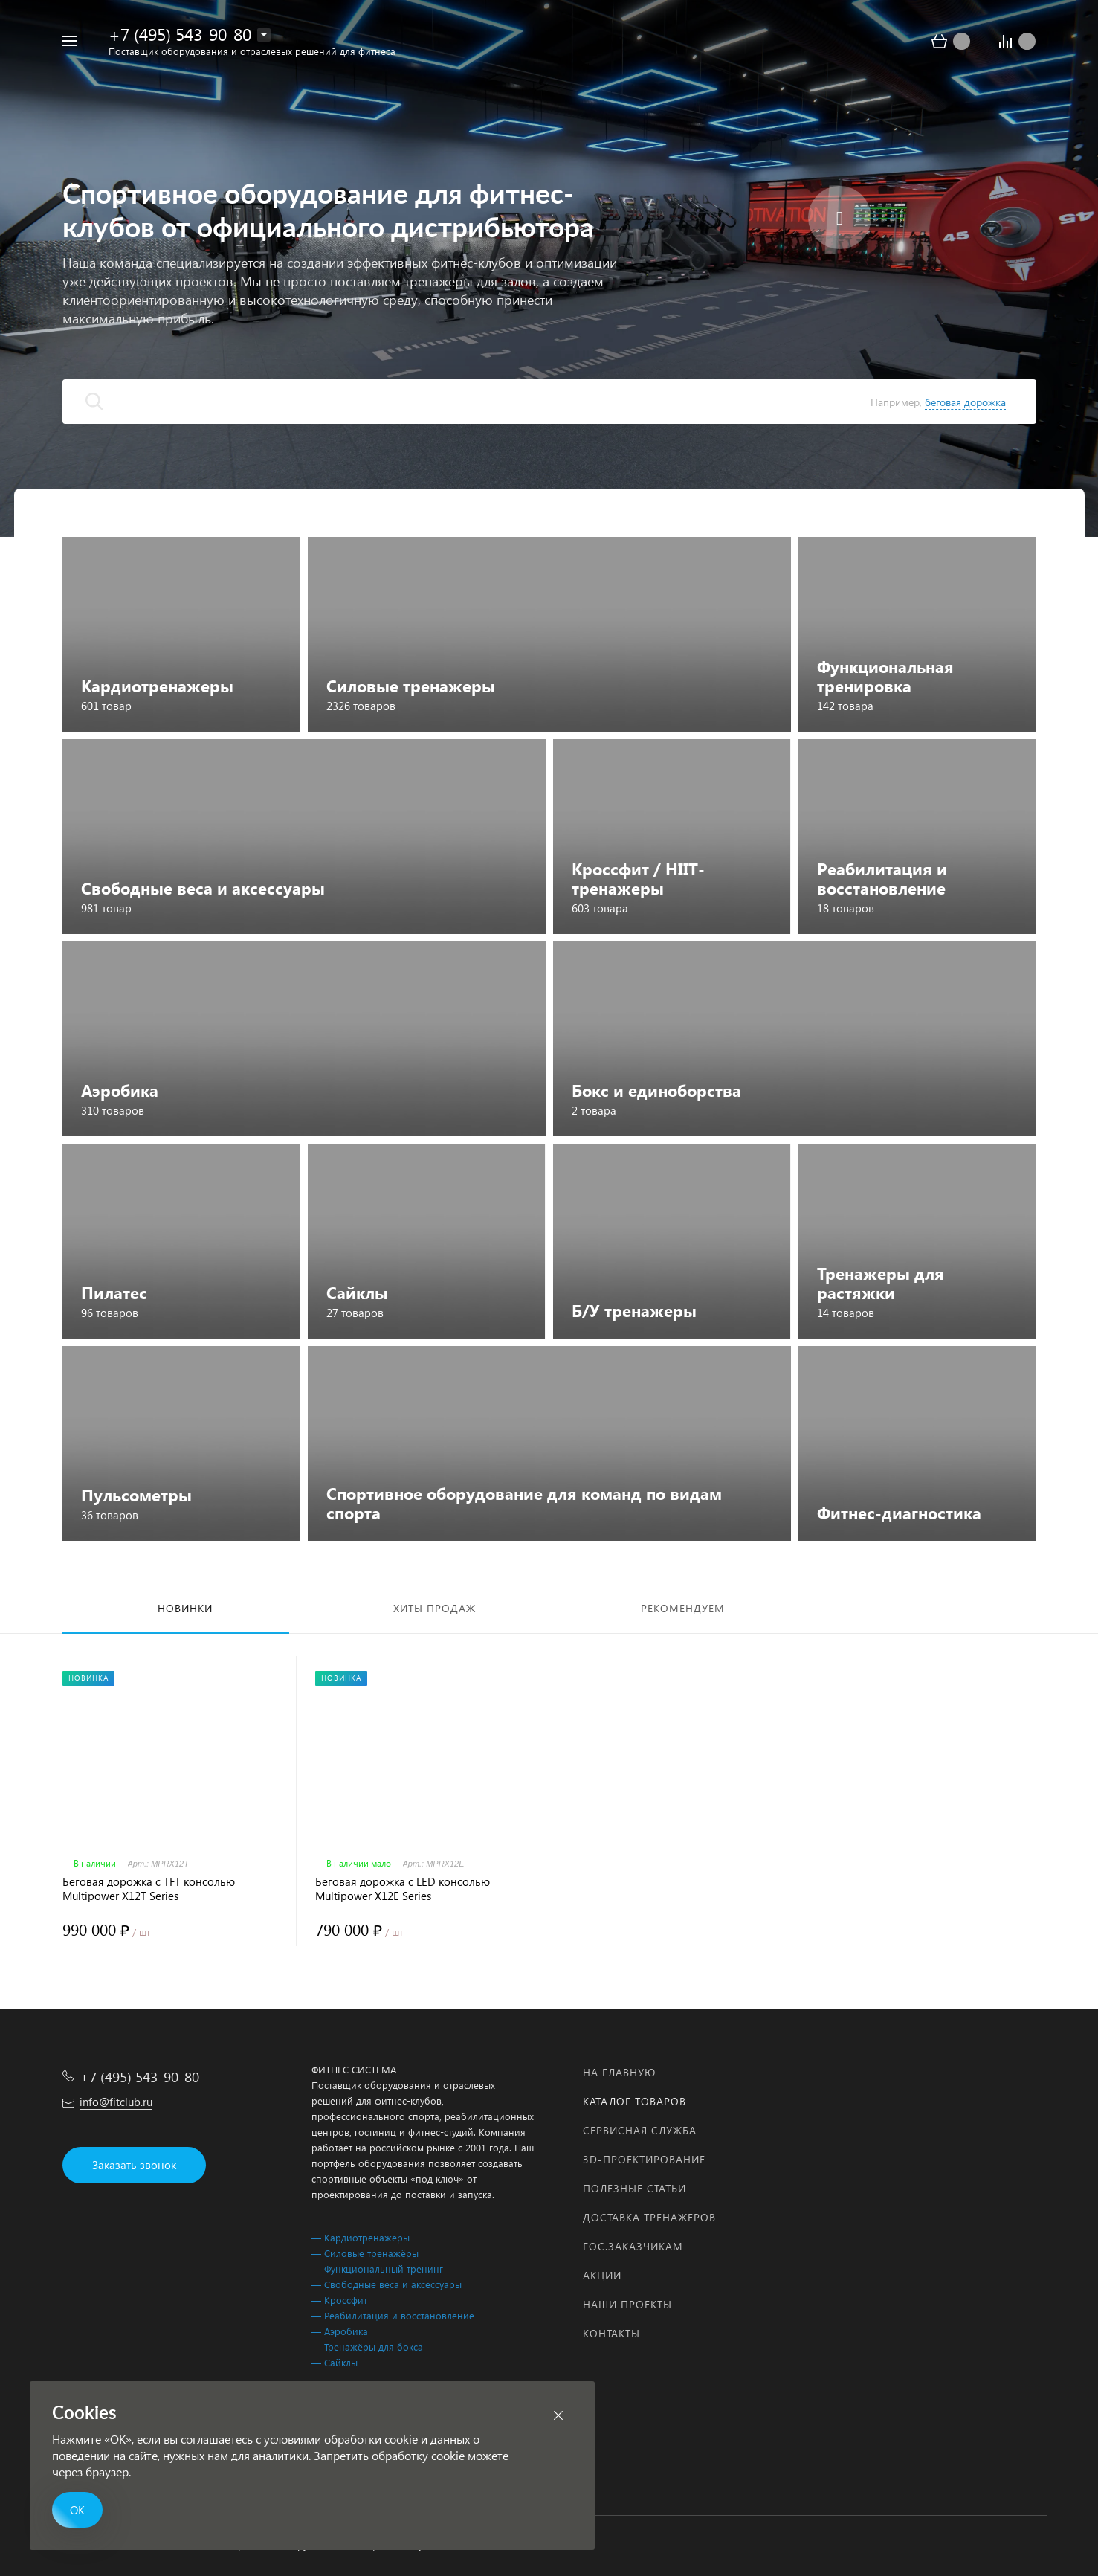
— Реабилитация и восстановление (392, 2315)
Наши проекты (627, 2304)
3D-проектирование (644, 2159)
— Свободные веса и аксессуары (386, 2284)
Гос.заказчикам (633, 2246)
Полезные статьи (634, 2188)
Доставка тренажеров (649, 2217)
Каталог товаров (634, 2101)
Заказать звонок (134, 2164)
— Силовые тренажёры (365, 2253)
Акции (602, 2275)
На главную (619, 2072)
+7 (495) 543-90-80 (180, 33)
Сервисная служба (640, 2130)
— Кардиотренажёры (360, 2237)
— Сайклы (334, 2362)
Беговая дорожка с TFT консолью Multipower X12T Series (148, 1889)
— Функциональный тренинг (377, 2268)
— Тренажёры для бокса (367, 2346)
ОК (77, 2509)
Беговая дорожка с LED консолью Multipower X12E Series (402, 1889)
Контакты (611, 2333)
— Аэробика (339, 2331)
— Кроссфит (339, 2299)
